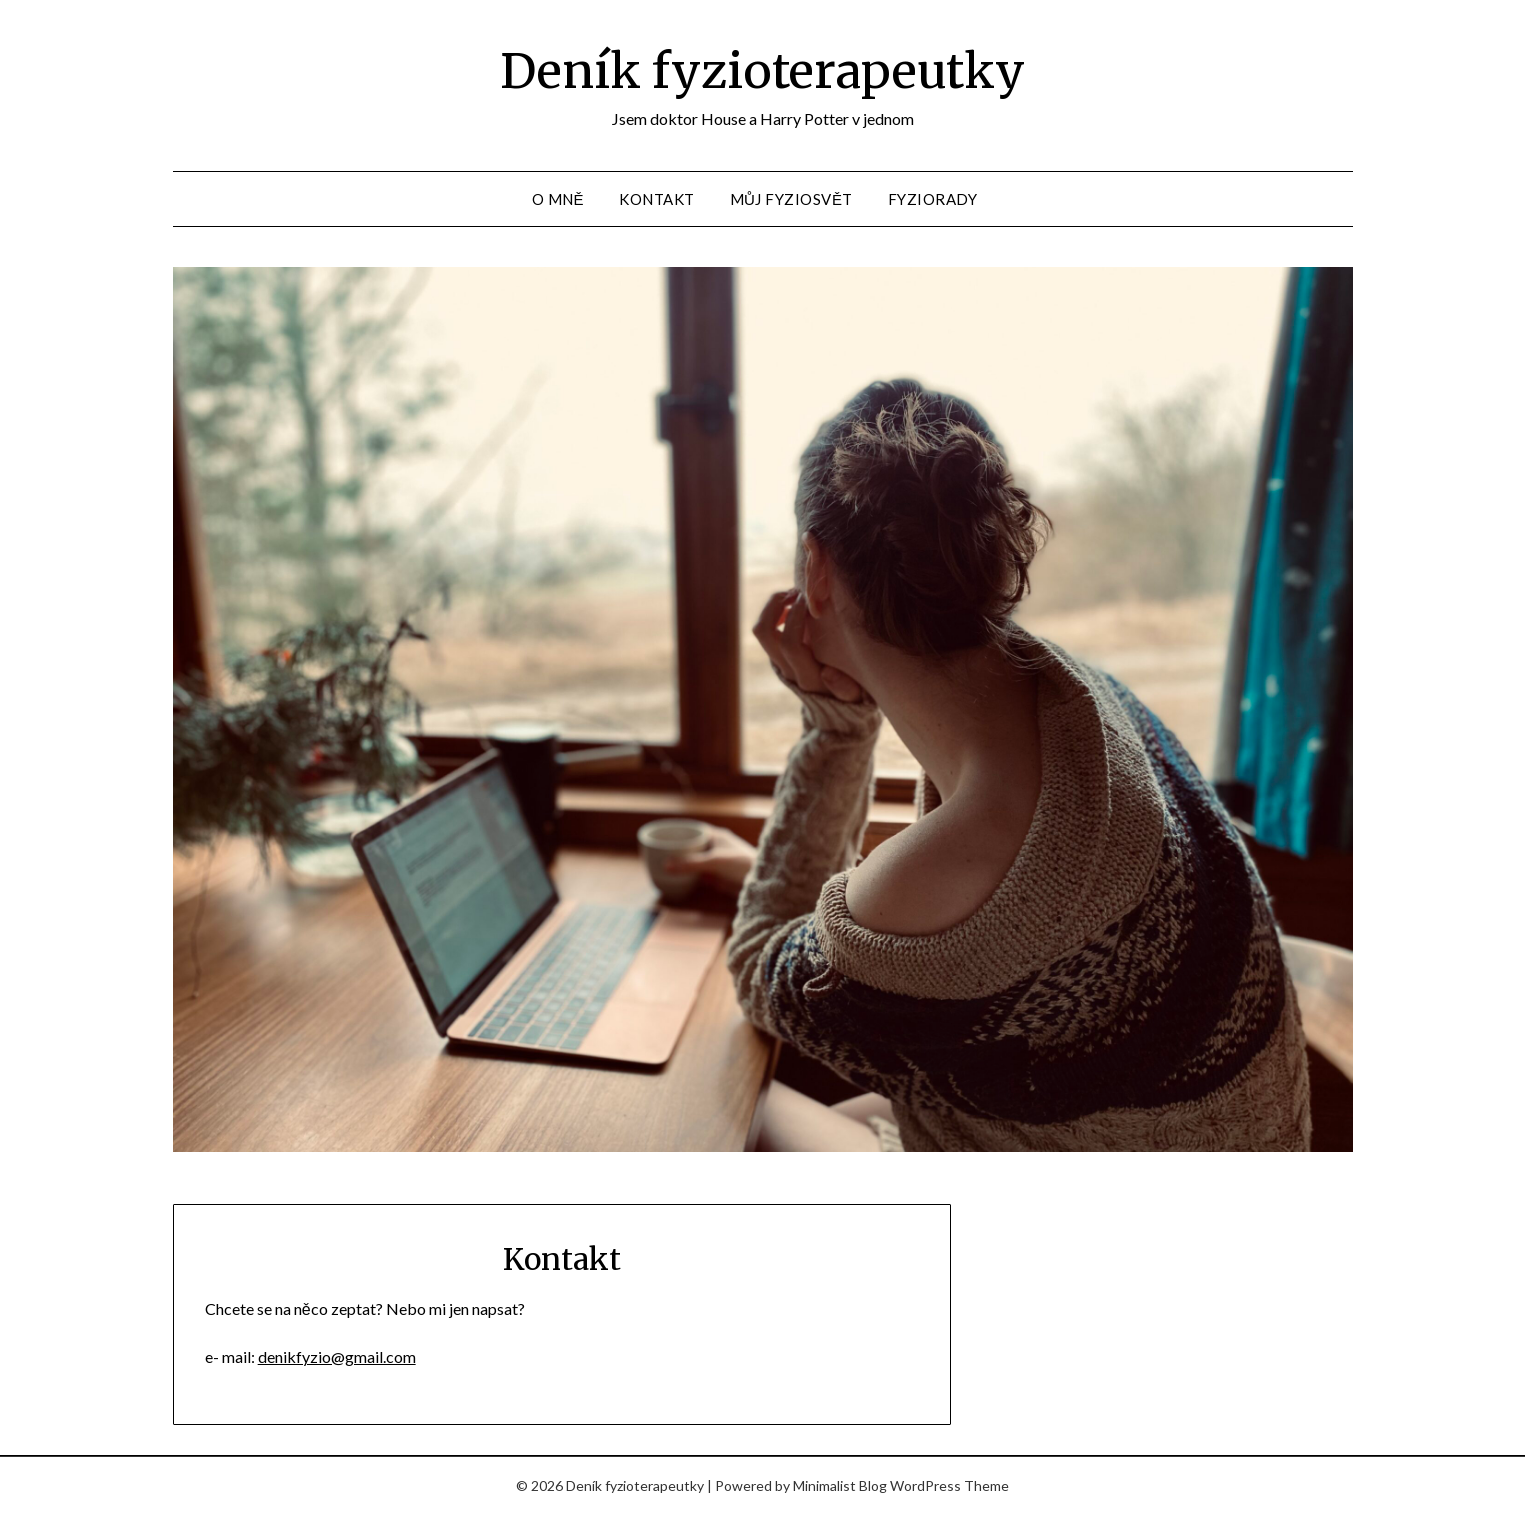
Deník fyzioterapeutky (762, 71)
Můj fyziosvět (791, 199)
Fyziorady (933, 199)
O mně (558, 199)
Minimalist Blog (840, 1485)
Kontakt (657, 199)
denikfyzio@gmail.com (337, 1356)
